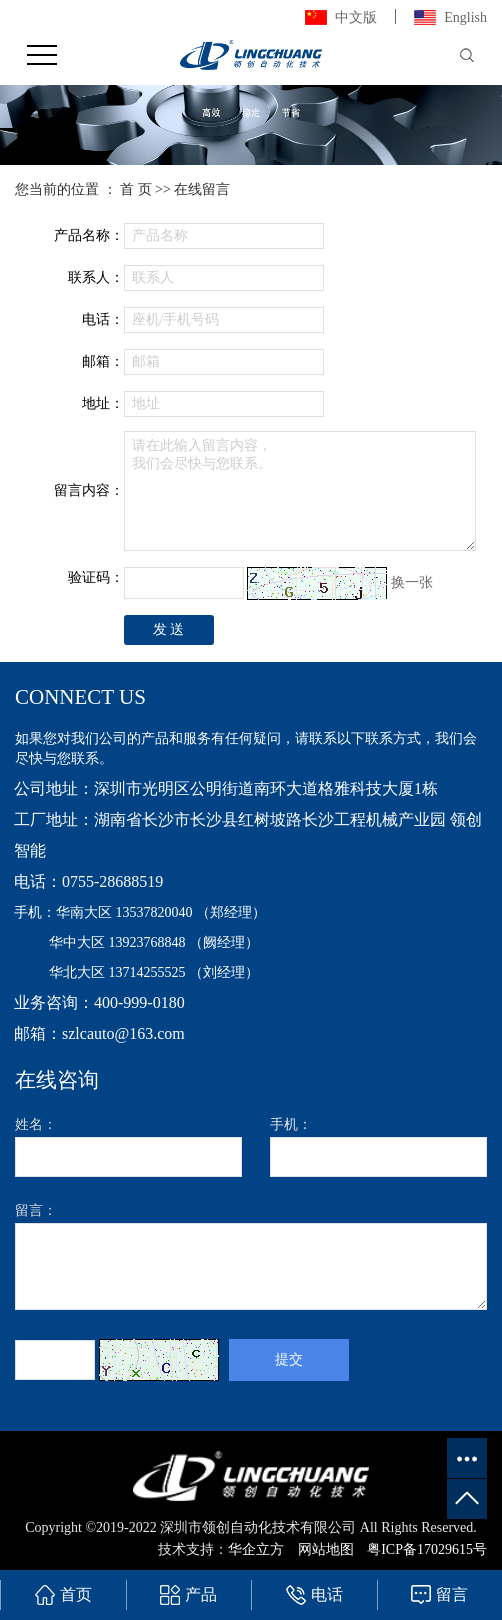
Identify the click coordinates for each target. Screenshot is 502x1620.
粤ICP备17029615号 (427, 1549)
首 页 (136, 189)
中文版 (356, 17)
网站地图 (326, 1549)
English (465, 17)
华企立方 (258, 1549)
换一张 (412, 581)
